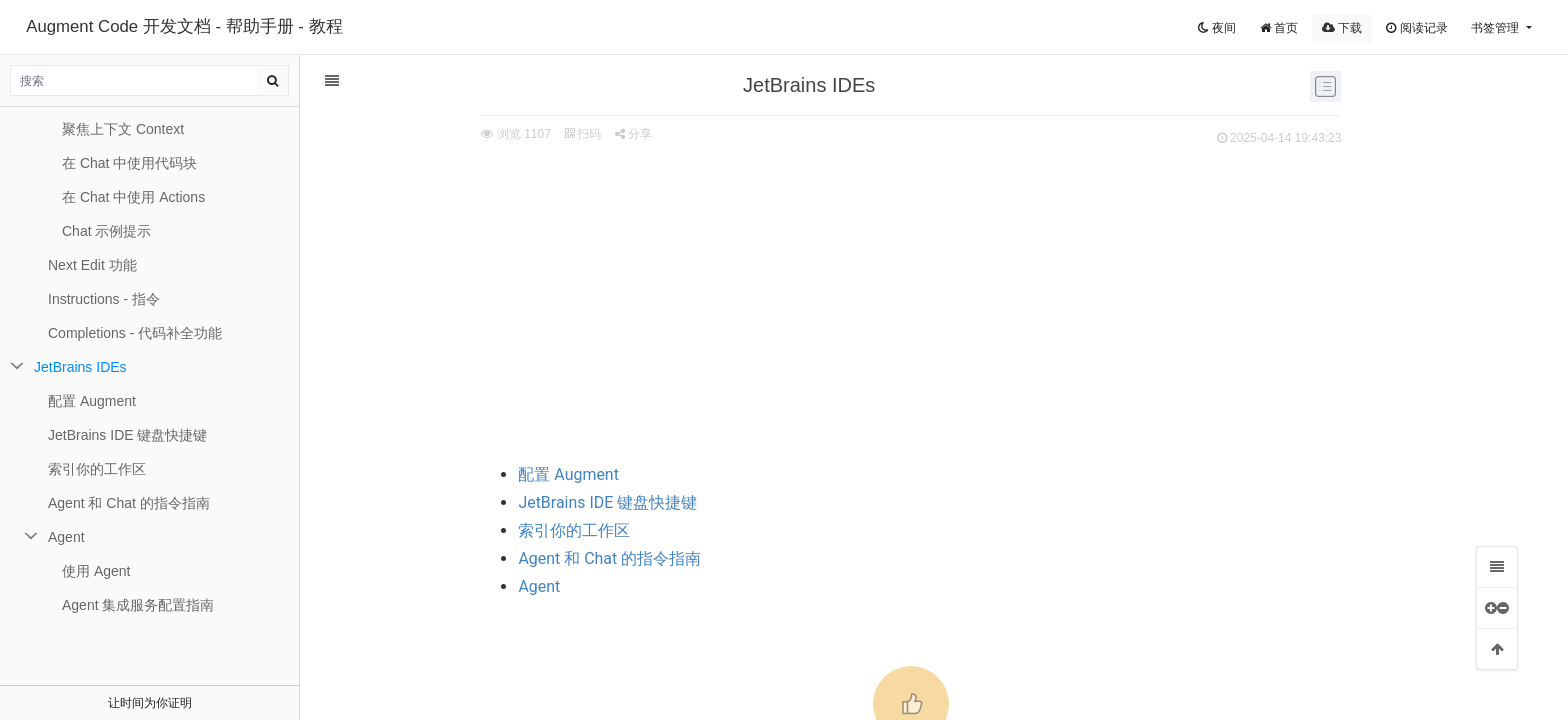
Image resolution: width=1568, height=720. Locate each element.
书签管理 (1496, 28)
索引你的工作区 (467, 530)
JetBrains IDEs (80, 367)
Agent (432, 586)
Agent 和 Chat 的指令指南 (502, 558)
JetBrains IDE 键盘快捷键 (500, 502)
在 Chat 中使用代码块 (129, 163)
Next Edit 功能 (92, 265)
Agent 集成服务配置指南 (138, 605)
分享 (526, 134)
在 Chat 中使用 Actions (133, 197)
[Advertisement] (804, 301)
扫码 (475, 134)
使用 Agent (96, 571)
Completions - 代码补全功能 (135, 333)
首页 (1279, 28)
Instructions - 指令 (104, 299)
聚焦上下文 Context (123, 129)
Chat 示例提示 (106, 231)
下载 (1342, 28)
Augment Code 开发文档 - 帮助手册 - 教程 (184, 26)
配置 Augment (461, 474)
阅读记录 (1416, 28)
